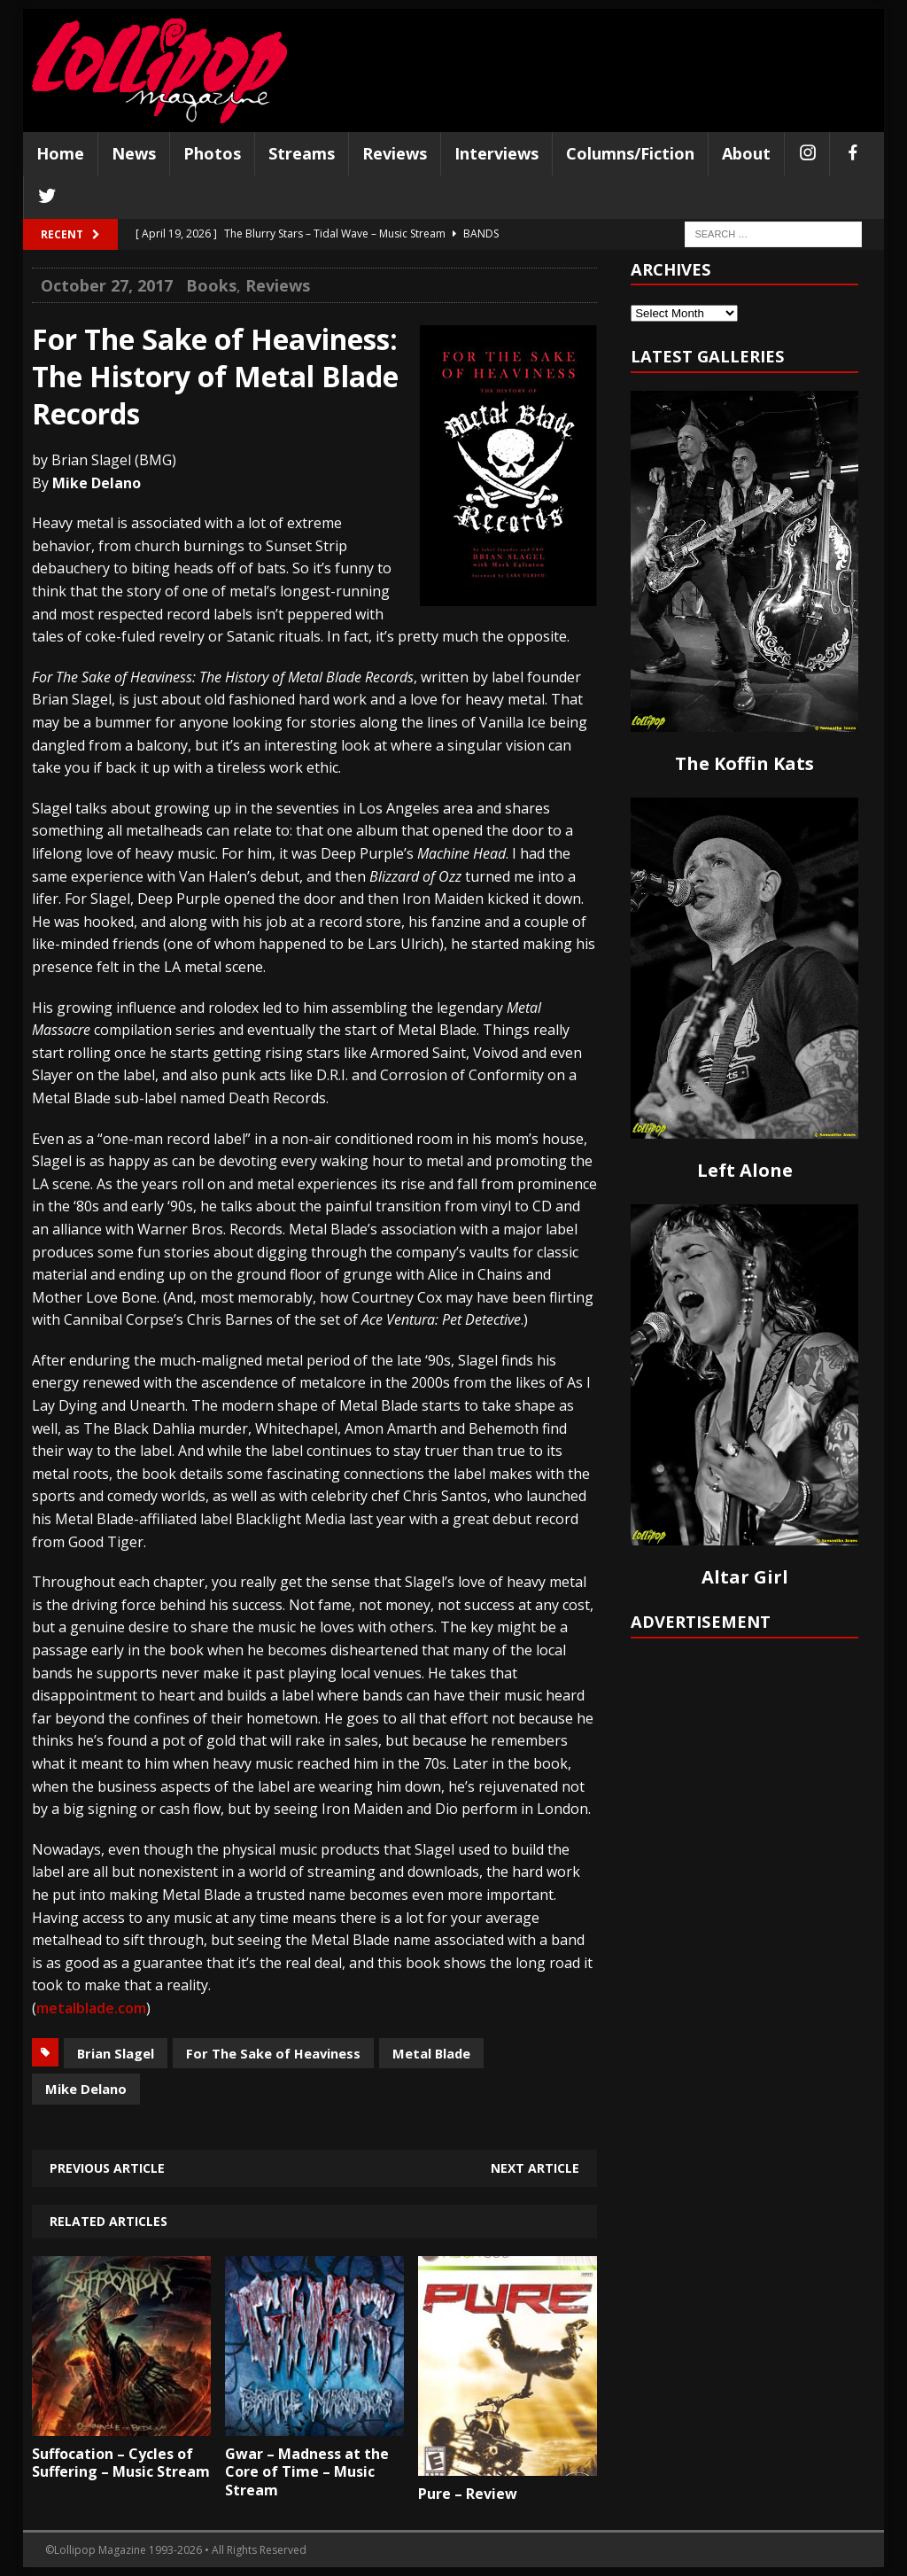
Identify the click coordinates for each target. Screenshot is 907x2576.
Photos (212, 153)
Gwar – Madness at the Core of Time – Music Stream (307, 2472)
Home (60, 153)
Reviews (394, 153)
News (134, 153)
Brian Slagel (115, 2053)
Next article (535, 2168)
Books (211, 285)
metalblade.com (91, 2008)
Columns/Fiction (630, 153)
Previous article (107, 2168)
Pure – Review (467, 2493)
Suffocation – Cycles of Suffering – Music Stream (121, 2463)
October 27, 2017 (107, 285)
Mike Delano (86, 2088)
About (746, 153)
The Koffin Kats (744, 763)
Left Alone (745, 1170)
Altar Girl (745, 1577)
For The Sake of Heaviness (273, 2053)
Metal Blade (431, 2053)
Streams (301, 153)
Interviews (496, 153)
